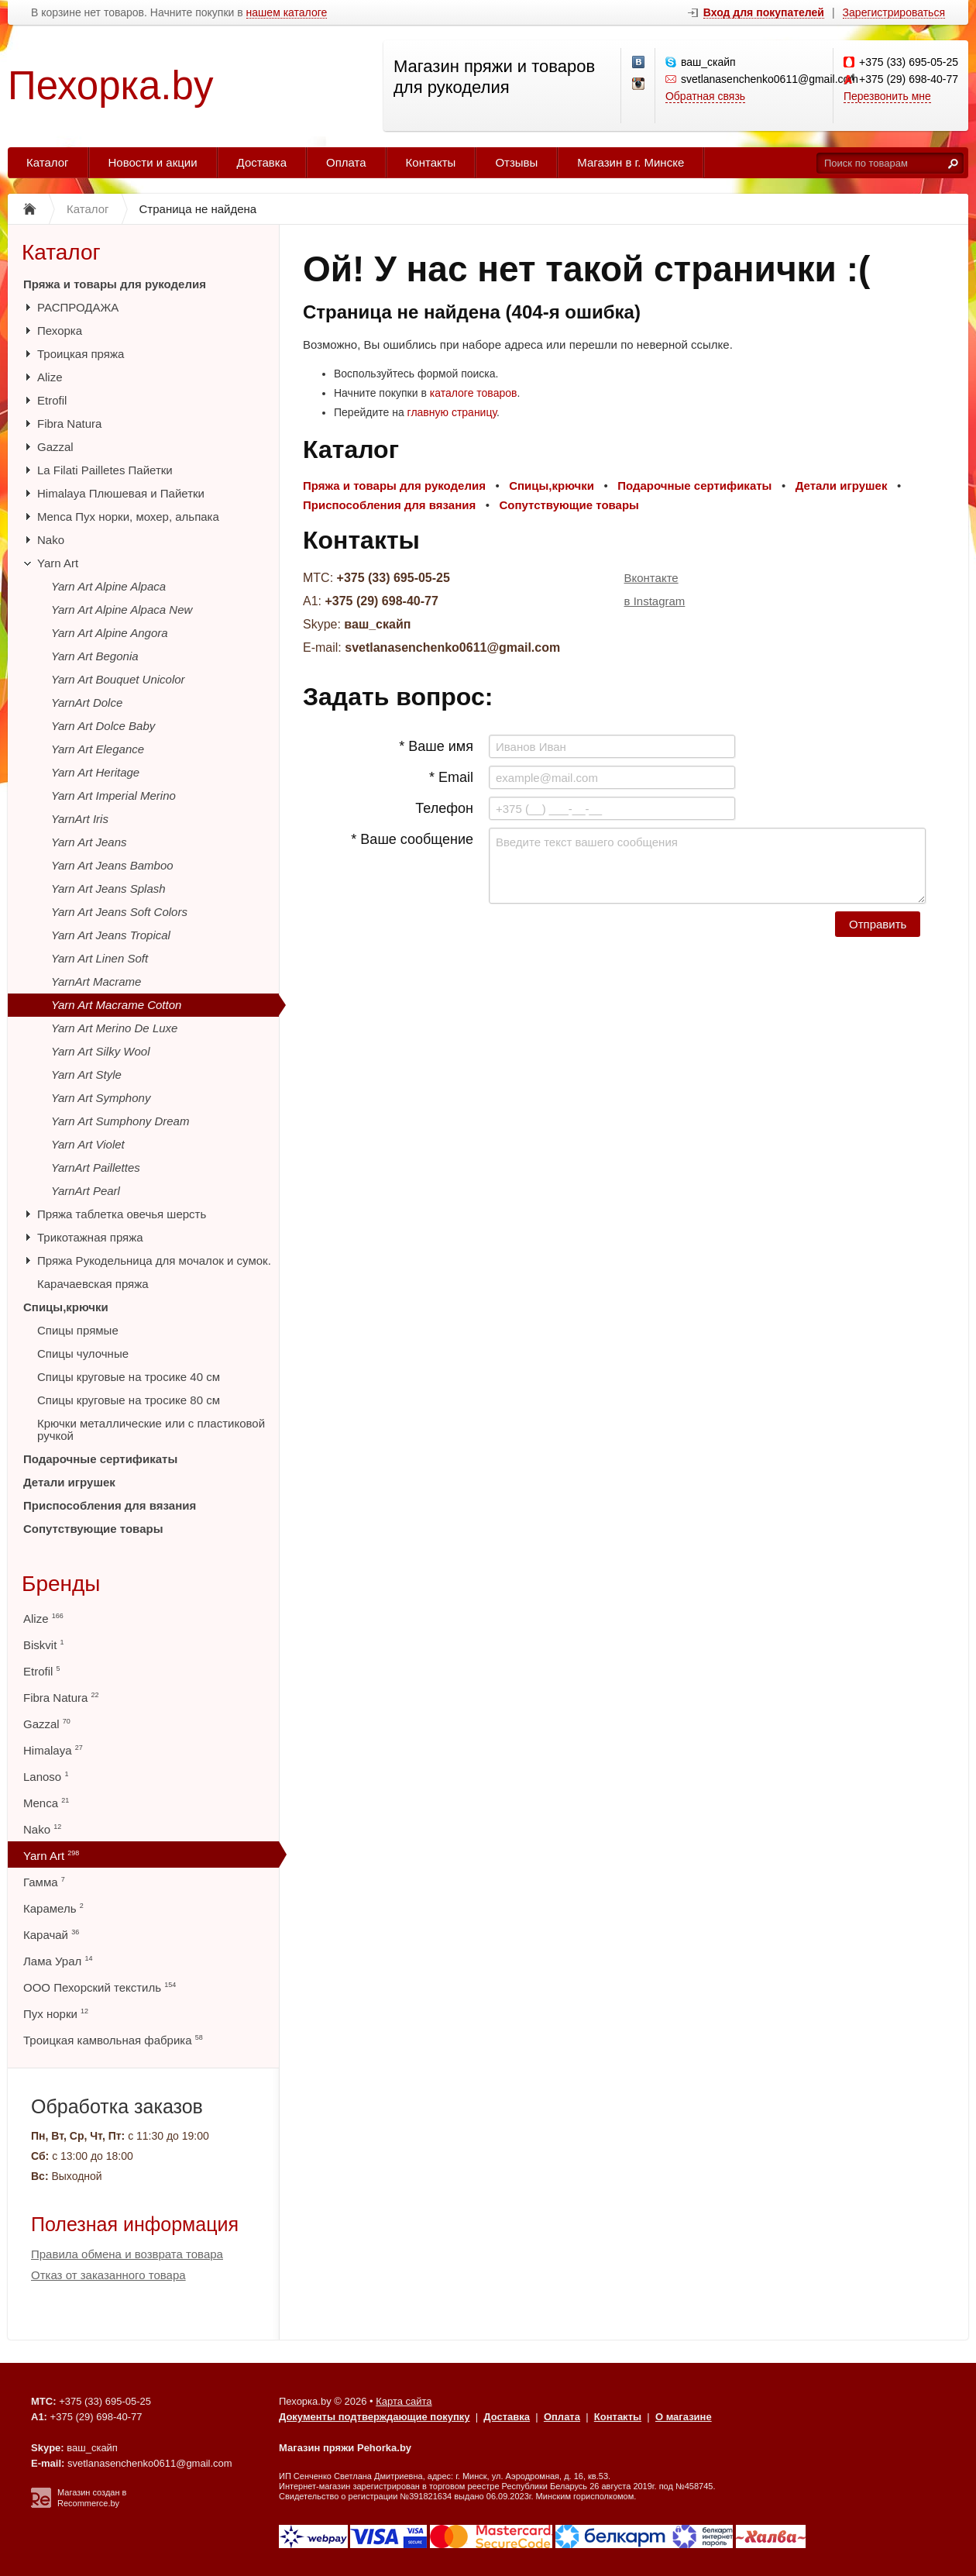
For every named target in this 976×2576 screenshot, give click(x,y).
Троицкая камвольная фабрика (113, 2040)
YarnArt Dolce (86, 702)
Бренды (61, 1584)
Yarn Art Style (86, 1074)
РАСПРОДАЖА (78, 307)
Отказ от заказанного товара (108, 2275)
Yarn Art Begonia (95, 656)
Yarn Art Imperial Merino (113, 795)
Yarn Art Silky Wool (100, 1051)
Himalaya (53, 1750)
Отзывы (516, 162)
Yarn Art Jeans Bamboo (112, 865)
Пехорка (59, 330)
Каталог (47, 162)
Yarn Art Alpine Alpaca (108, 586)
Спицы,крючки (65, 1307)
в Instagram (655, 601)
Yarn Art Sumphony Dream (120, 1121)
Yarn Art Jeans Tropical (110, 935)
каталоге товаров (473, 393)
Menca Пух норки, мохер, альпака (128, 516)
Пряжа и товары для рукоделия (114, 284)
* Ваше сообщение (412, 839)
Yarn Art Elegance (97, 749)
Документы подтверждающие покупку (374, 2417)
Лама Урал (57, 1961)
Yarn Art (57, 563)
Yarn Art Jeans (89, 842)
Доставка (262, 162)
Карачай (51, 1934)
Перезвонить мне (887, 96)
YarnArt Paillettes (95, 1167)
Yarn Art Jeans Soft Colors (119, 911)
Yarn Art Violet (88, 1144)
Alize (50, 377)
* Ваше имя (436, 746)
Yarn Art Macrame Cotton (116, 1004)
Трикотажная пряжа (90, 1237)
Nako (50, 539)
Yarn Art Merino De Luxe (114, 1028)
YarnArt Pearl (85, 1190)
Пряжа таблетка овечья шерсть (121, 1214)
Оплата (346, 162)
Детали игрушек (69, 1482)
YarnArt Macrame (96, 981)
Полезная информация (135, 2224)
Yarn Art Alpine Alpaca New (121, 609)
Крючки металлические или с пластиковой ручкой (151, 1429)
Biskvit (43, 1644)
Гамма (44, 1882)
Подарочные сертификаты (100, 1458)
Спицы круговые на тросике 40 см (128, 1376)
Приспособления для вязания (109, 1505)
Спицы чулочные (83, 1353)
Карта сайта (403, 2401)
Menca (46, 1803)
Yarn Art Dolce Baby (103, 725)
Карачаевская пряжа (93, 1283)
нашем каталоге (287, 13)
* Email (451, 777)
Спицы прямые (78, 1330)
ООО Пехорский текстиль (99, 1987)
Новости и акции (153, 162)
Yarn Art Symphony (100, 1097)
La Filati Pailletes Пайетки (105, 470)
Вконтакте (651, 577)
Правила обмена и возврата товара (127, 2254)
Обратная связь (705, 96)
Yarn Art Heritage (95, 772)
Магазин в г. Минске (630, 162)
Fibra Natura (69, 423)
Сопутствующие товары (93, 1528)
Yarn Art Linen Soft (99, 958)
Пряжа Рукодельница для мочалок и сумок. (154, 1260)
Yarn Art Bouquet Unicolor (118, 679)
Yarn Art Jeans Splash (108, 888)
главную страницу (452, 412)
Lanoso (45, 1776)
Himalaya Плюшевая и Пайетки (120, 493)
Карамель (53, 1908)
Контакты (431, 162)
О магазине (683, 2417)
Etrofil (52, 400)
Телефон (444, 808)
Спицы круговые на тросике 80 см (128, 1400)
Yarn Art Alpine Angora (109, 632)
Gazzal (55, 446)
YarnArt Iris (79, 818)
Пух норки (55, 2013)
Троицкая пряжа (80, 353)
